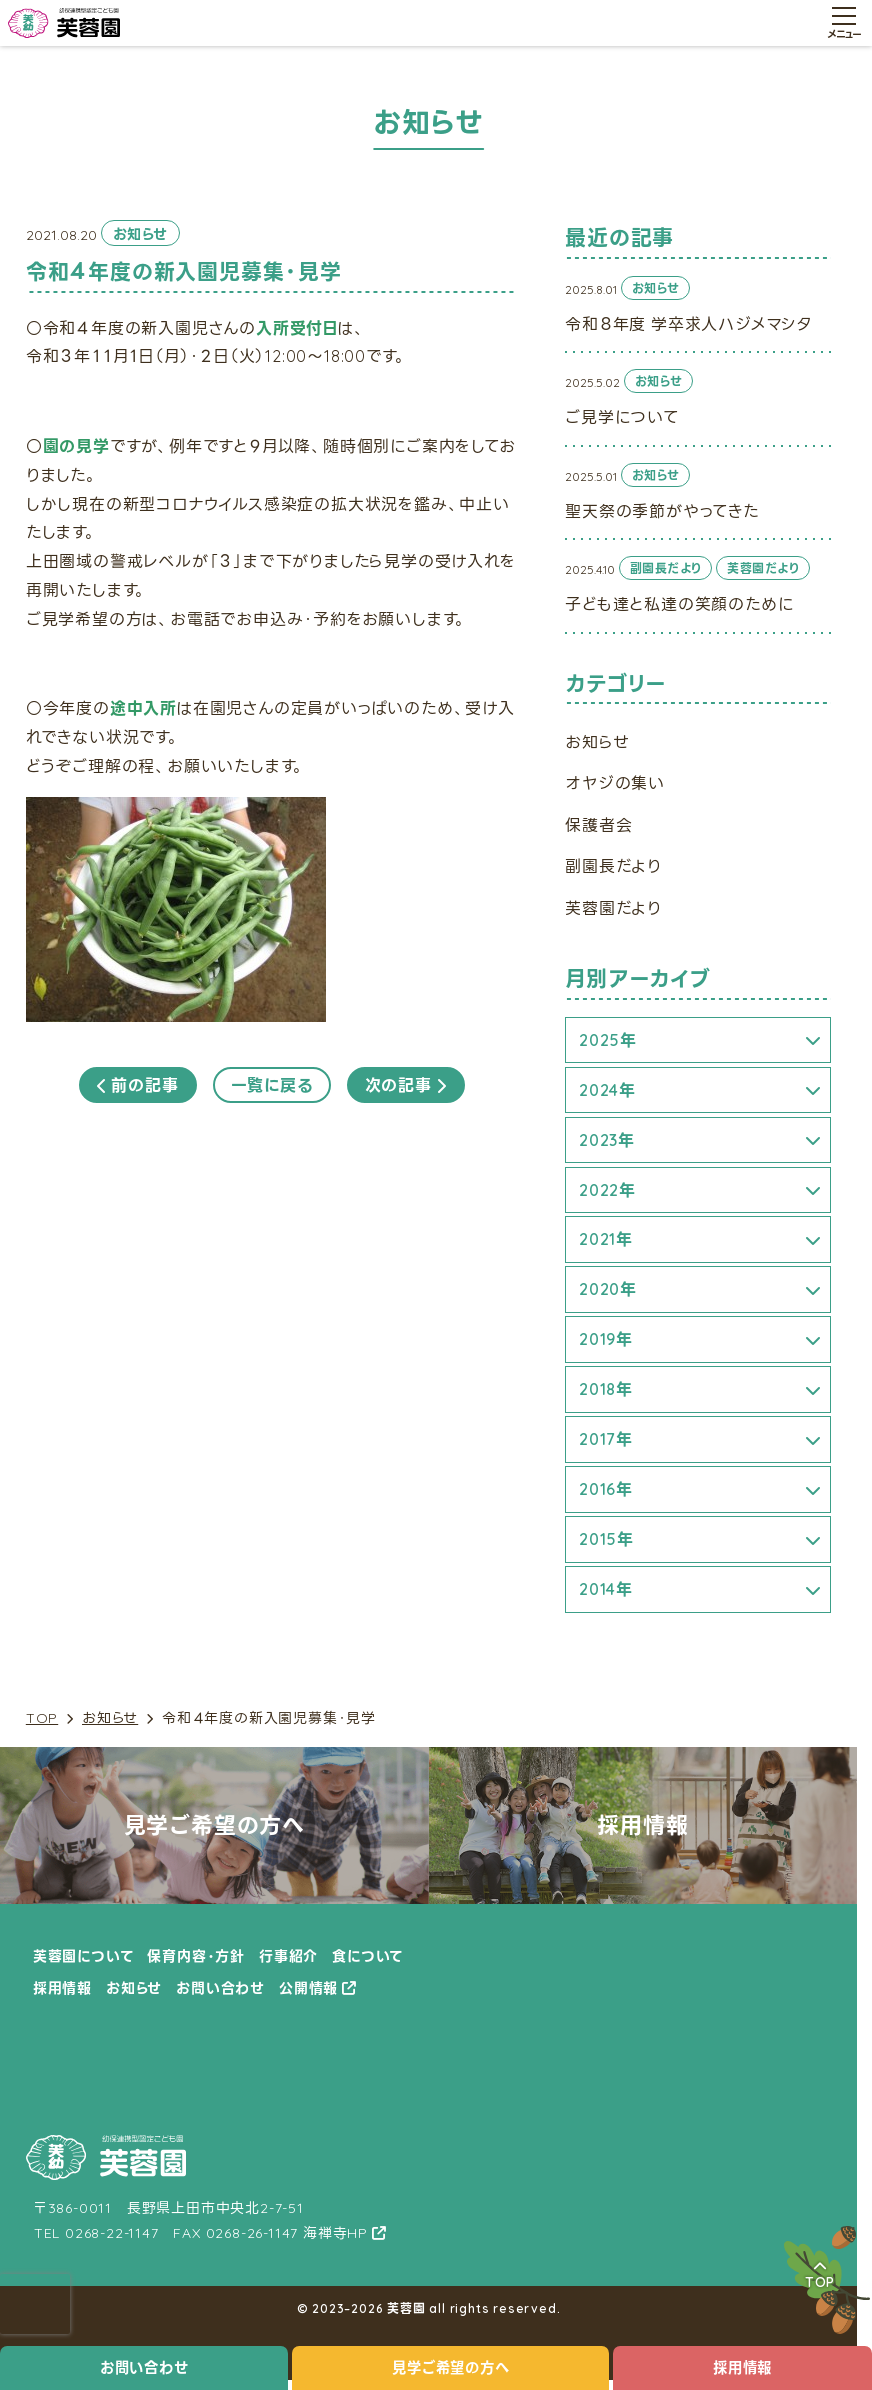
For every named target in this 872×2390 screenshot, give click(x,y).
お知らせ (110, 1718)
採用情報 (62, 1988)
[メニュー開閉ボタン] (844, 23)
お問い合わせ (144, 2368)
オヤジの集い (615, 783)
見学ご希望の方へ (450, 2368)
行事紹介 (288, 1956)
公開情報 (308, 1988)
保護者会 (598, 825)
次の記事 (406, 1085)
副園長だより (613, 866)
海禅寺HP (335, 2233)
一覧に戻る (272, 1085)
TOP (42, 1718)
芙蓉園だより (613, 908)
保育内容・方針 (196, 1956)
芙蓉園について (83, 1956)
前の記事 (138, 1085)
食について (367, 1956)
